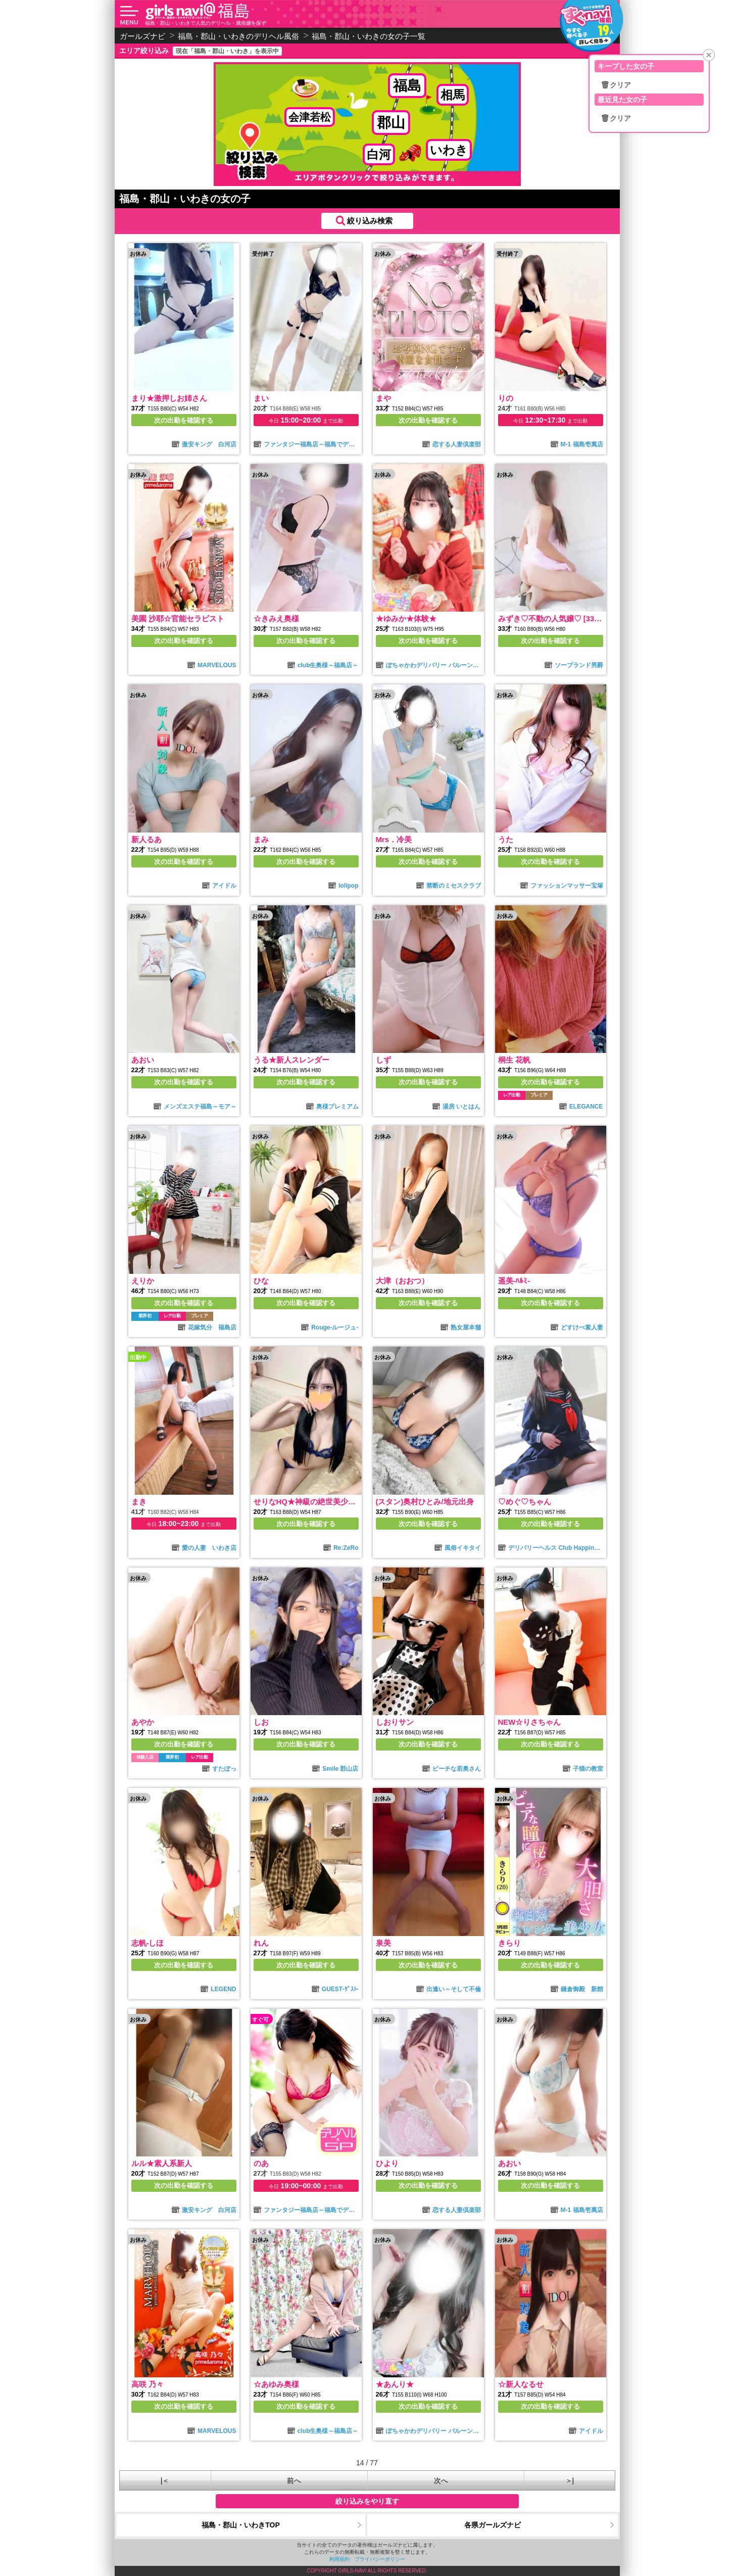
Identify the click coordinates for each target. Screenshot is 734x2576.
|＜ (165, 2480)
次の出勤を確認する (183, 420)
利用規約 (339, 2559)
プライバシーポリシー (380, 2559)
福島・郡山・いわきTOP (241, 2525)
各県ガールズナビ (492, 2525)
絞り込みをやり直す (367, 2501)
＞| (569, 2480)
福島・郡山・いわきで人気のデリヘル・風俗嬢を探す (205, 23)
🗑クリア (616, 85)
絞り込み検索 (370, 220)
